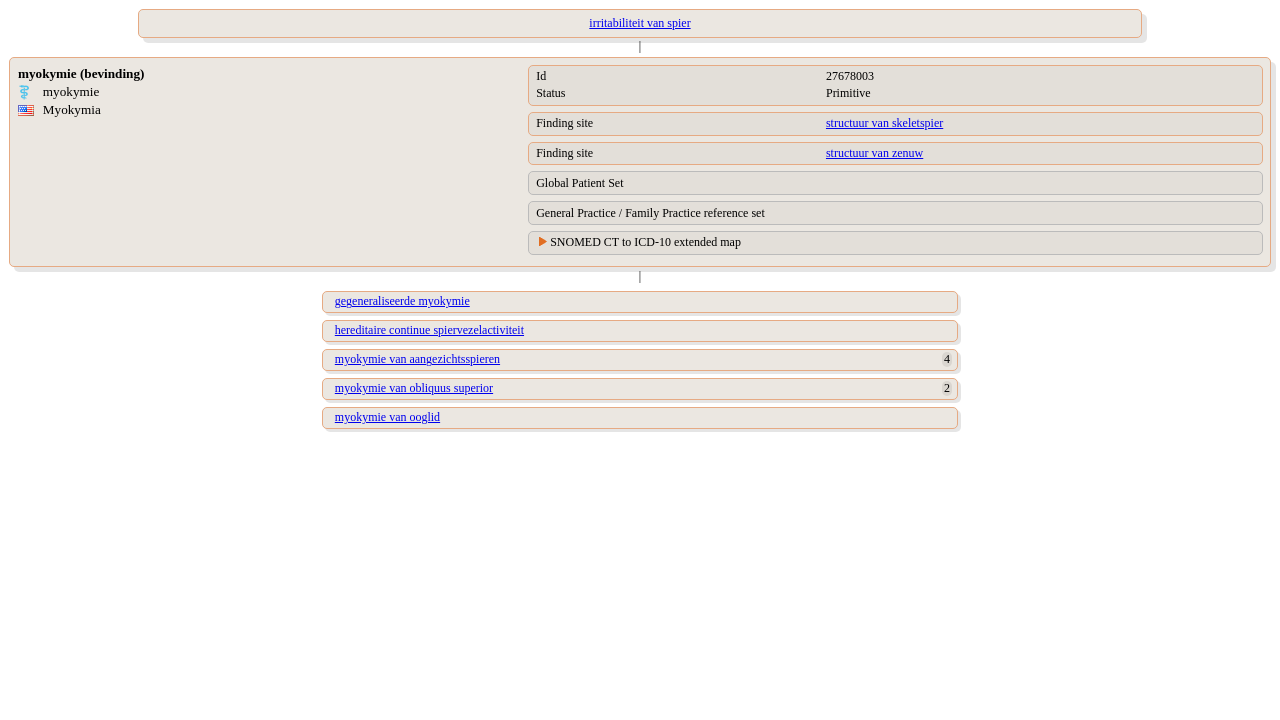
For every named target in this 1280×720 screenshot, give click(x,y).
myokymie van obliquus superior (414, 388)
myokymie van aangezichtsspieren (417, 359)
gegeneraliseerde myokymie (402, 301)
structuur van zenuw (874, 153)
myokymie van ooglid (387, 417)
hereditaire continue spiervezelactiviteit (429, 330)
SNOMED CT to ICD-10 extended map (645, 242)
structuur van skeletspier (884, 123)
